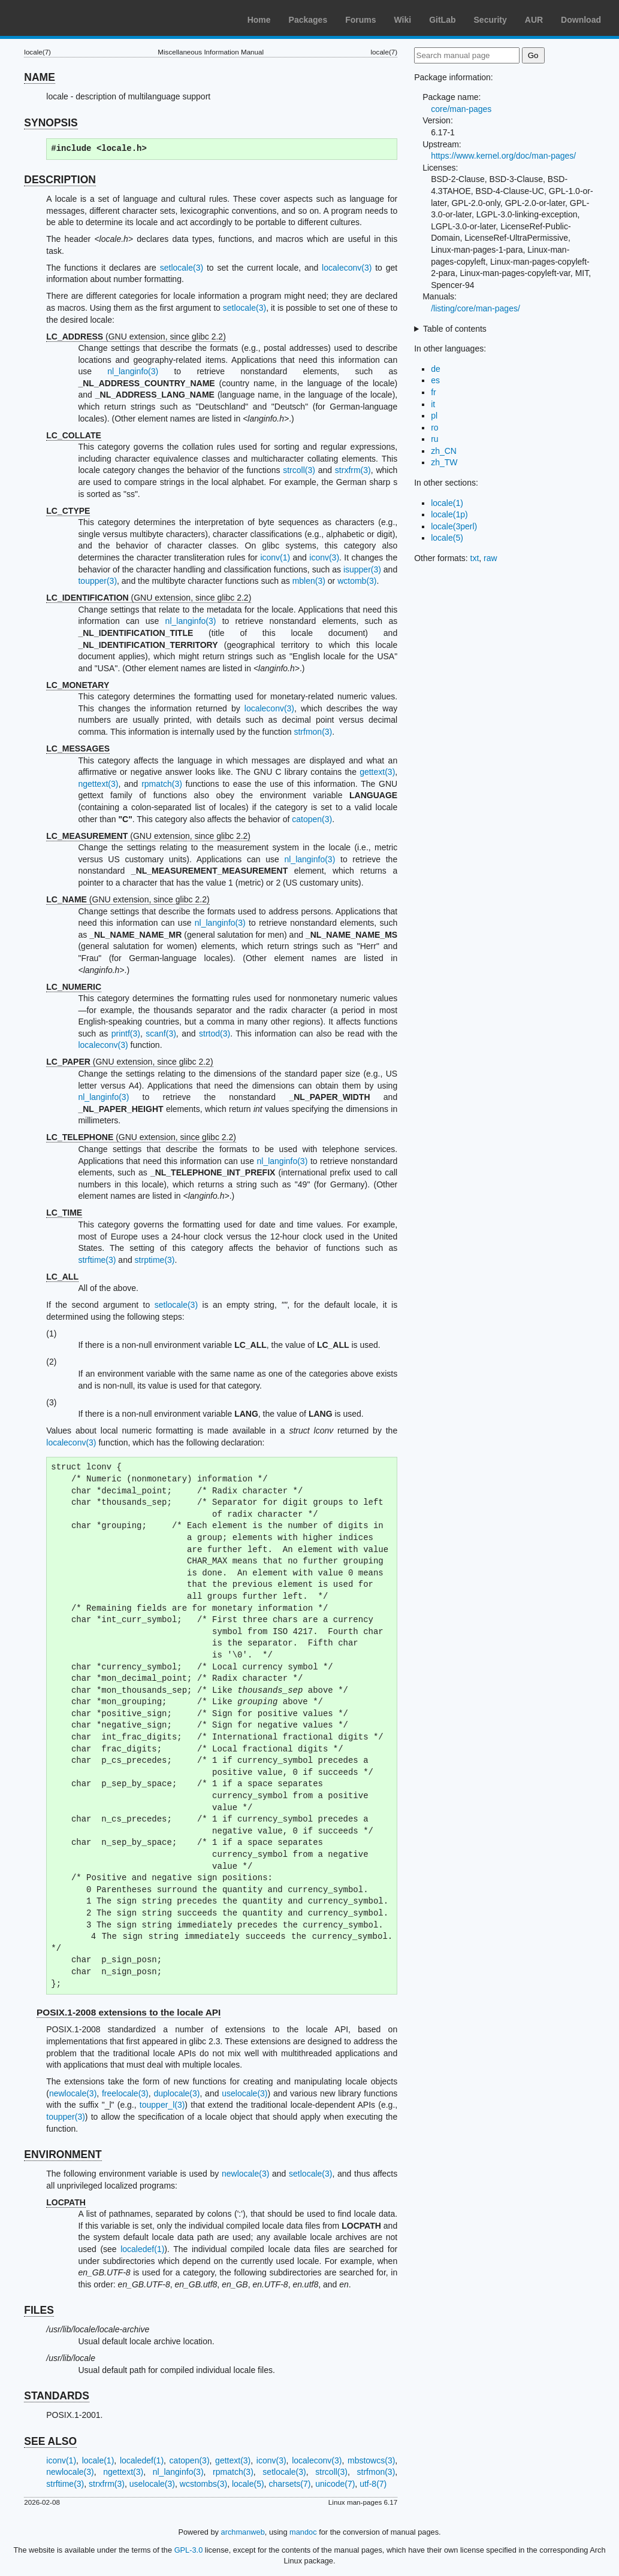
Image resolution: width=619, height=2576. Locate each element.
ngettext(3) (98, 784)
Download (581, 20)
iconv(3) (324, 557)
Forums (360, 20)
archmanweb (243, 2531)
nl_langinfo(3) (132, 371)
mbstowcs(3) (371, 2460)
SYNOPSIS (50, 123)
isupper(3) (362, 569)
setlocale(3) (181, 267)
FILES (39, 2310)
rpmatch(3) (161, 784)
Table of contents (455, 329)
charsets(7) (289, 2484)
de (435, 369)
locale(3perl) (454, 526)
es (435, 380)
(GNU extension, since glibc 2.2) (136, 336)
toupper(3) (97, 581)
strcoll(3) (299, 470)
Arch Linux (66, 18)
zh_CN (444, 451)
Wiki (403, 20)
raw (490, 558)
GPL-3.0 (188, 2549)
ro (434, 427)
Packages (308, 20)
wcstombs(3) (203, 2484)
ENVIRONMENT (62, 2154)
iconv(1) (275, 557)
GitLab (442, 20)
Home (259, 20)
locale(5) (248, 2484)
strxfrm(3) (353, 470)
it (433, 404)
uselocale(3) (244, 2093)
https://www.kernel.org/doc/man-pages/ (503, 155)
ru (434, 439)
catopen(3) (312, 819)
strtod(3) (214, 1033)
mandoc (303, 2531)
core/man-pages (461, 109)
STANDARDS (56, 2396)
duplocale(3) (176, 2093)
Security (490, 20)
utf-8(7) (373, 2484)
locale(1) (98, 2460)
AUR (534, 20)
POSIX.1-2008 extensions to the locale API (129, 2012)
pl (434, 415)
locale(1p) (449, 514)
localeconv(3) (347, 267)
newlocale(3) (72, 2093)
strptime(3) (155, 1260)
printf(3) (125, 1033)
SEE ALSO (50, 2441)
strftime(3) (97, 1260)
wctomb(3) (356, 581)
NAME (39, 77)
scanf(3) (161, 1033)
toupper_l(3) (162, 2105)
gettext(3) (377, 772)
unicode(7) (335, 2484)
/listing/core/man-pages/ (475, 308)
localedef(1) (142, 2249)
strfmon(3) (313, 732)
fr (433, 392)
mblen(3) (308, 581)
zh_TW (444, 462)
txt (474, 558)
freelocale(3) (125, 2093)
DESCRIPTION (60, 180)
